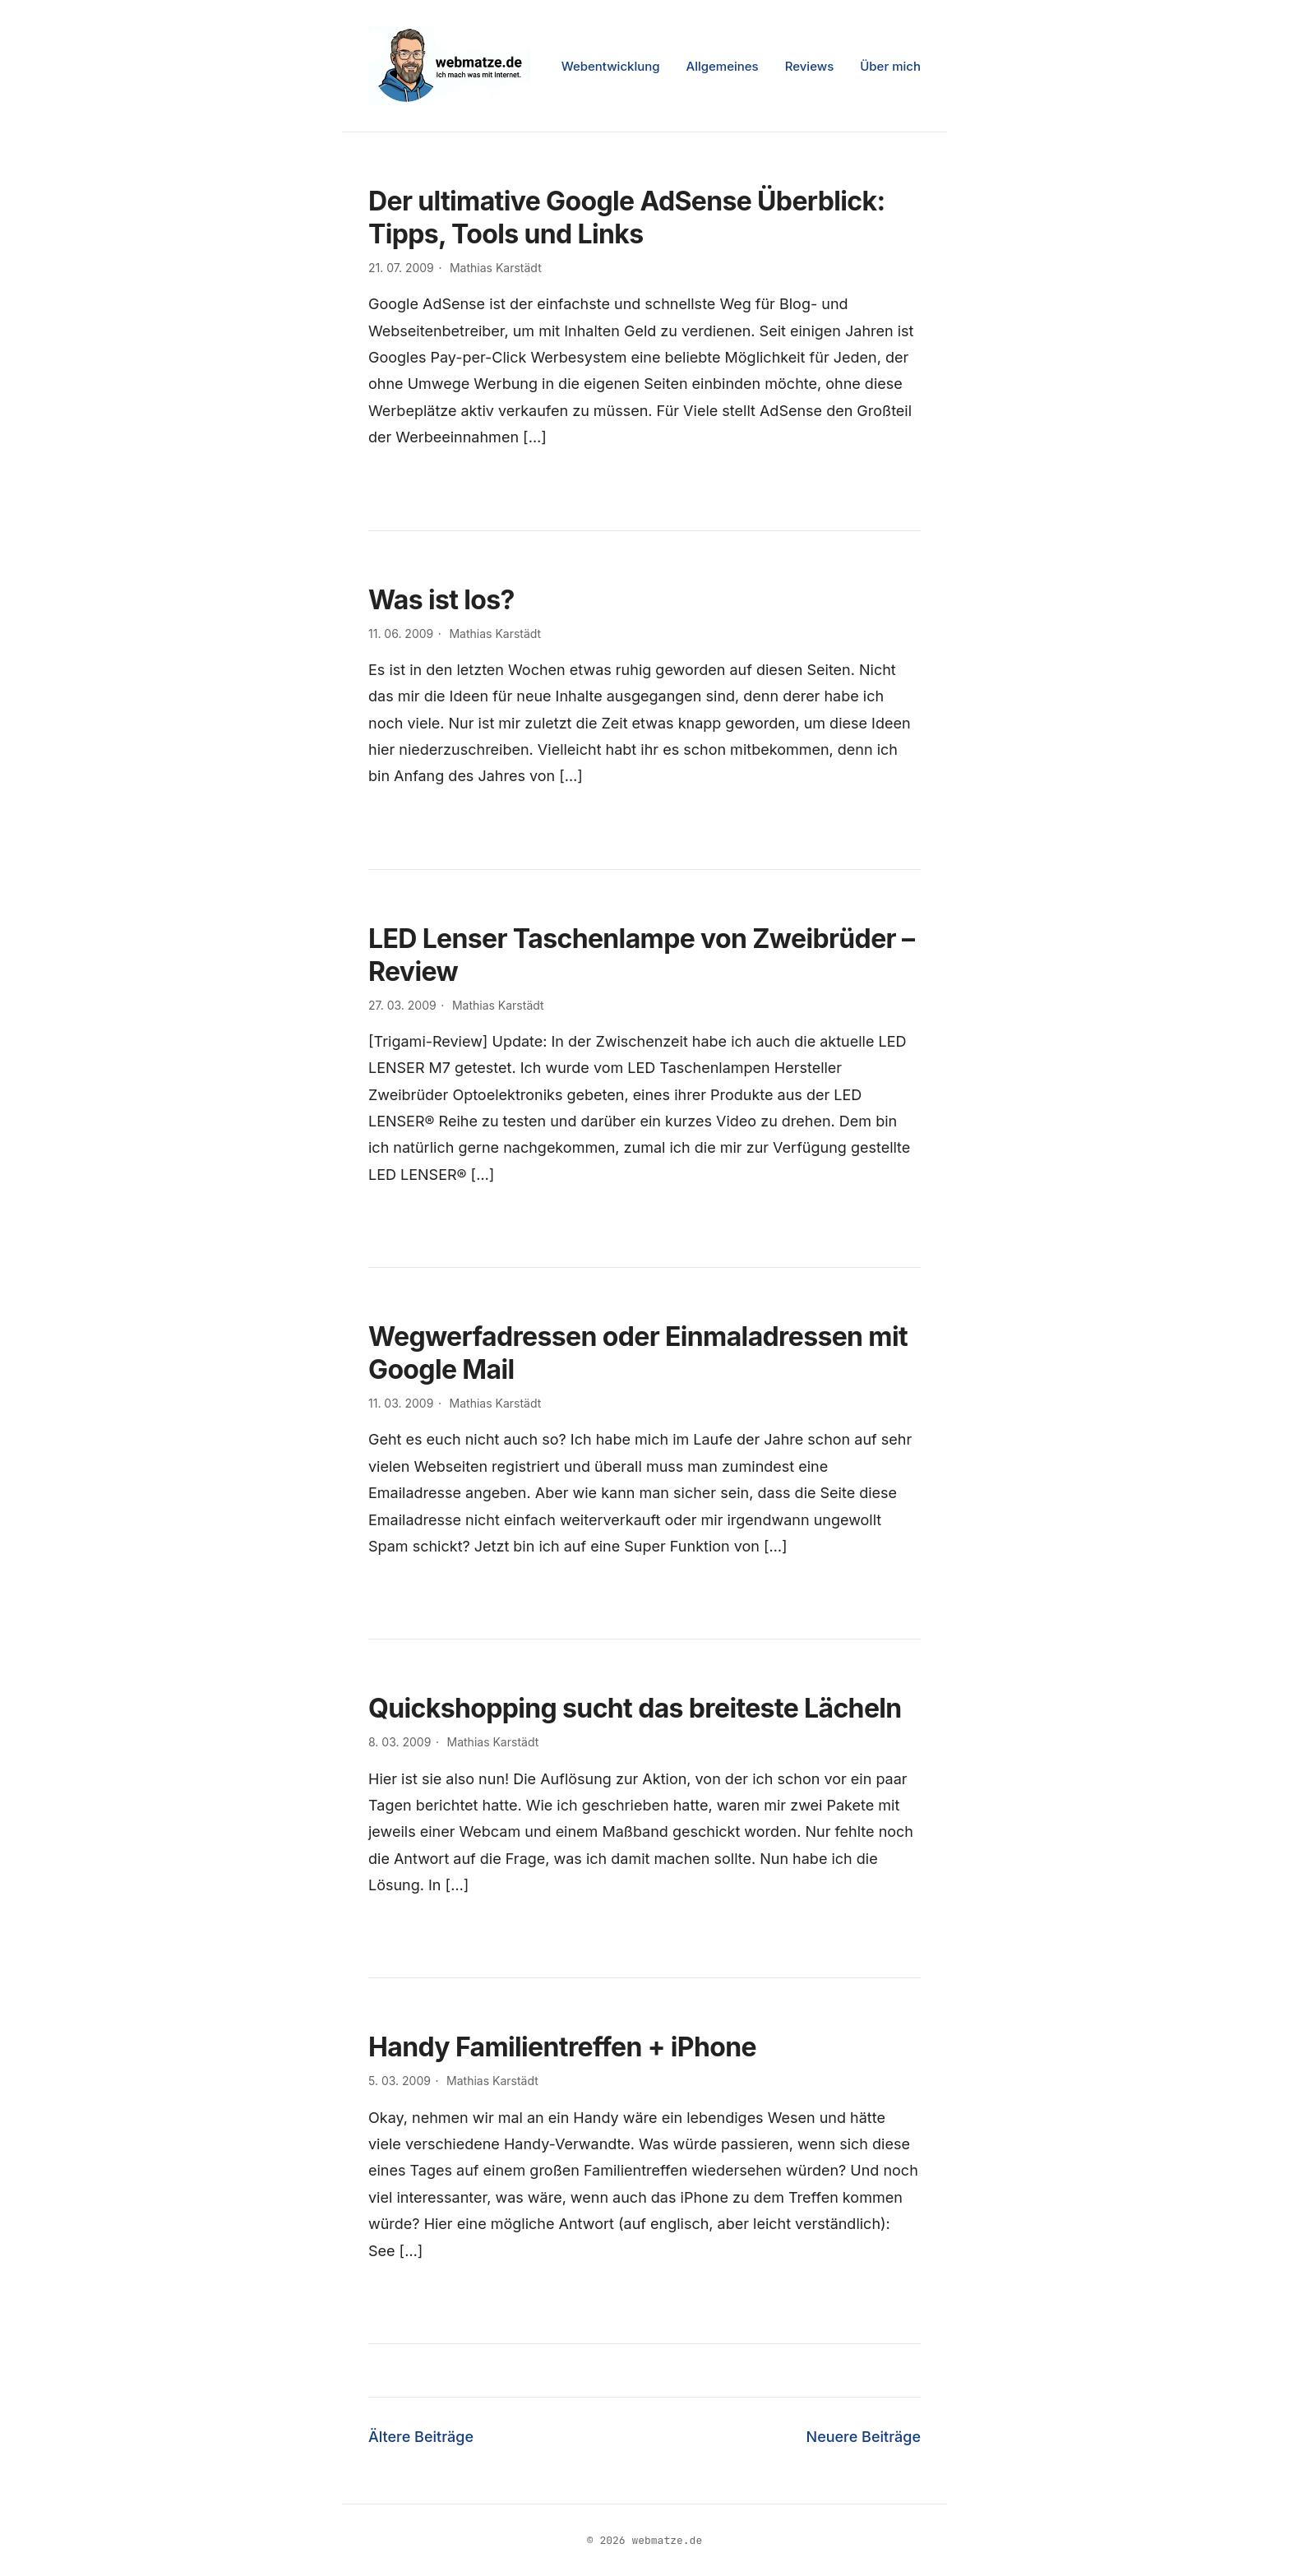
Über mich (890, 66)
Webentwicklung (610, 66)
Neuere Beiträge (863, 2436)
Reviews (809, 66)
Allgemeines (722, 66)
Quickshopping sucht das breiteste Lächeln (635, 1708)
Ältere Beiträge (421, 2436)
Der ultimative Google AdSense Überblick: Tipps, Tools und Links (626, 217)
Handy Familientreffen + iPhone (562, 2047)
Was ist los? (441, 600)
